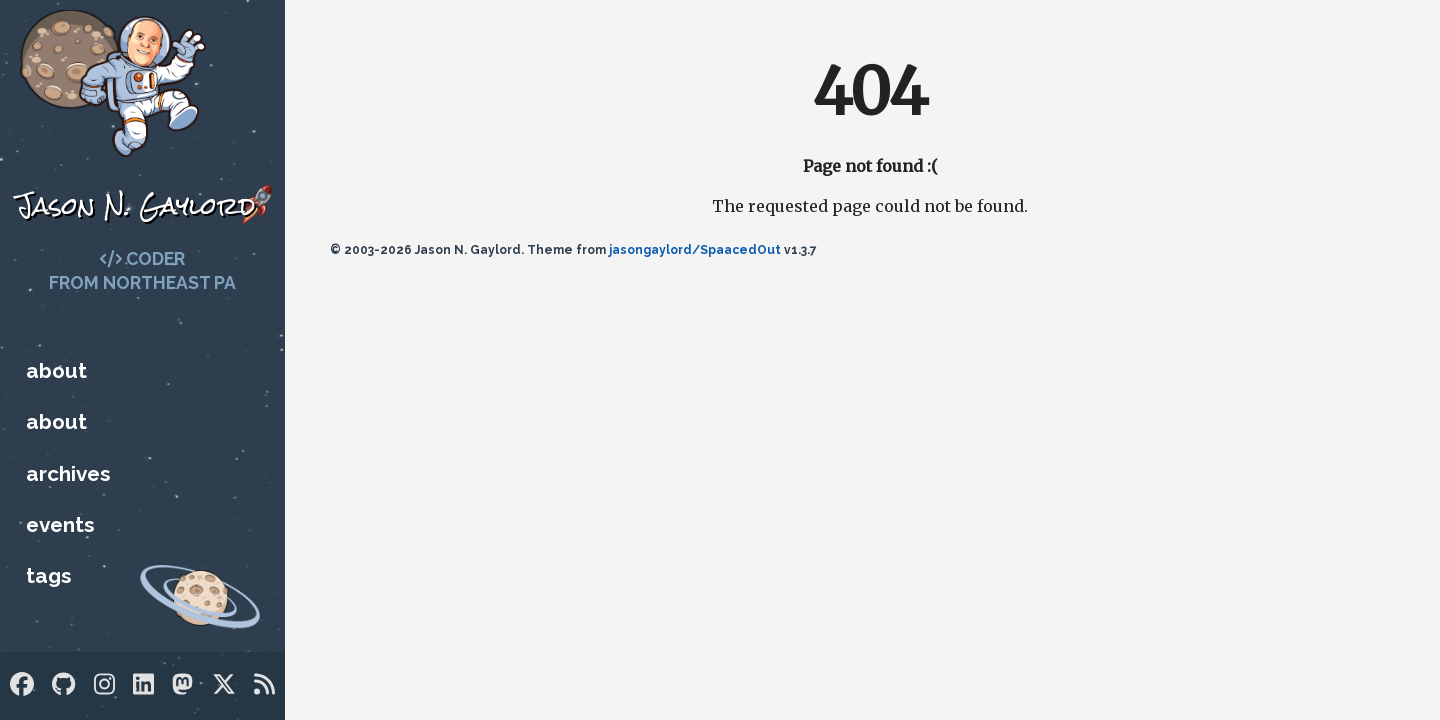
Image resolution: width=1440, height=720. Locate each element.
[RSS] (264, 684)
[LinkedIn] (143, 684)
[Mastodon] (182, 684)
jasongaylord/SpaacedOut (695, 250)
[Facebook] (22, 684)
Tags (48, 575)
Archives (68, 473)
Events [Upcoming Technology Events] (60, 524)
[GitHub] (63, 684)
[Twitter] (224, 684)
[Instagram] (104, 684)
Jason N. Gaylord (135, 205)
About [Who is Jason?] (56, 370)
